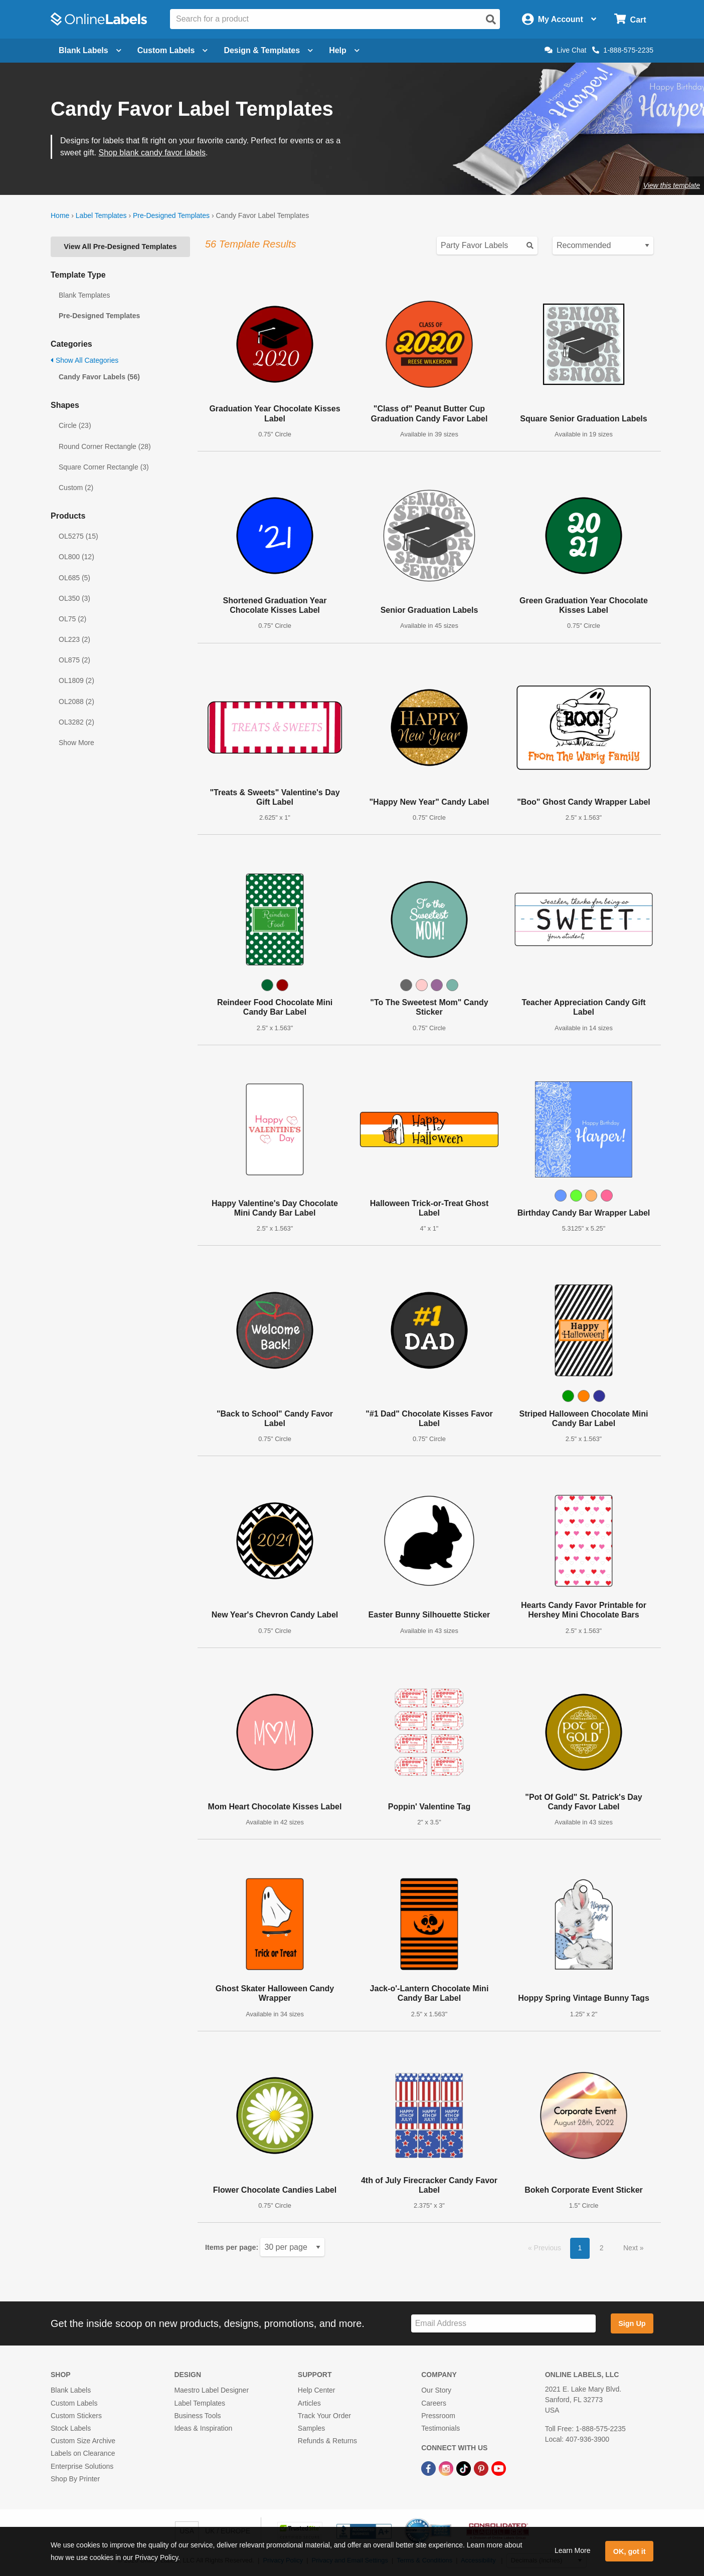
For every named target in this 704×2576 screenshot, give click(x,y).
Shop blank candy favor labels (151, 152)
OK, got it (629, 2551)
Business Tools (197, 2416)
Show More (76, 743)
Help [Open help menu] (344, 50)
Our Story (436, 2390)
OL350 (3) (74, 598)
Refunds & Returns (327, 2441)
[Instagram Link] (447, 2468)
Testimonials (440, 2428)
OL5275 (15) (78, 536)
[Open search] (491, 20)
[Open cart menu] (630, 19)
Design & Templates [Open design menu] (268, 50)
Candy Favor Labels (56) (99, 377)
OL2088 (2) (76, 701)
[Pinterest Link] (482, 2468)
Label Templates (101, 215)
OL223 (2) (74, 639)
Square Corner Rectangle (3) (104, 467)
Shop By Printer (75, 2479)
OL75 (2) (72, 619)
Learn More (573, 2550)
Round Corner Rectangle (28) (105, 446)
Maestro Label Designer (211, 2390)
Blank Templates (84, 295)
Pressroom (438, 2416)
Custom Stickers (76, 2416)
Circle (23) (75, 425)
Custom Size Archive (83, 2441)
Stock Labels (71, 2428)
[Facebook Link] (429, 2468)
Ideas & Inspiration (203, 2428)
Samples (311, 2428)
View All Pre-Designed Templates (120, 247)
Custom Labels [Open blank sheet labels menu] (172, 50)
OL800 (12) (76, 557)
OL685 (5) (74, 578)
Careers (433, 2403)
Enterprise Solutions (82, 2466)
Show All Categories (84, 360)
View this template (671, 185)
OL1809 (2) (76, 680)
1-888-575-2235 (622, 50)
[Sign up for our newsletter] (503, 2323)
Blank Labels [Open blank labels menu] (90, 50)
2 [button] (602, 2248)
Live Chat (565, 50)
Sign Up (631, 2323)
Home (60, 215)
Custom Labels (74, 2403)
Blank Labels (71, 2390)
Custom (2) (76, 488)
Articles (309, 2403)
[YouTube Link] (498, 2468)
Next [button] (631, 2248)
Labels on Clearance (83, 2453)
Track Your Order (324, 2416)
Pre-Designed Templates (171, 215)
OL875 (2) (74, 660)
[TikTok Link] (464, 2468)
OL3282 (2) (76, 722)
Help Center (316, 2390)
